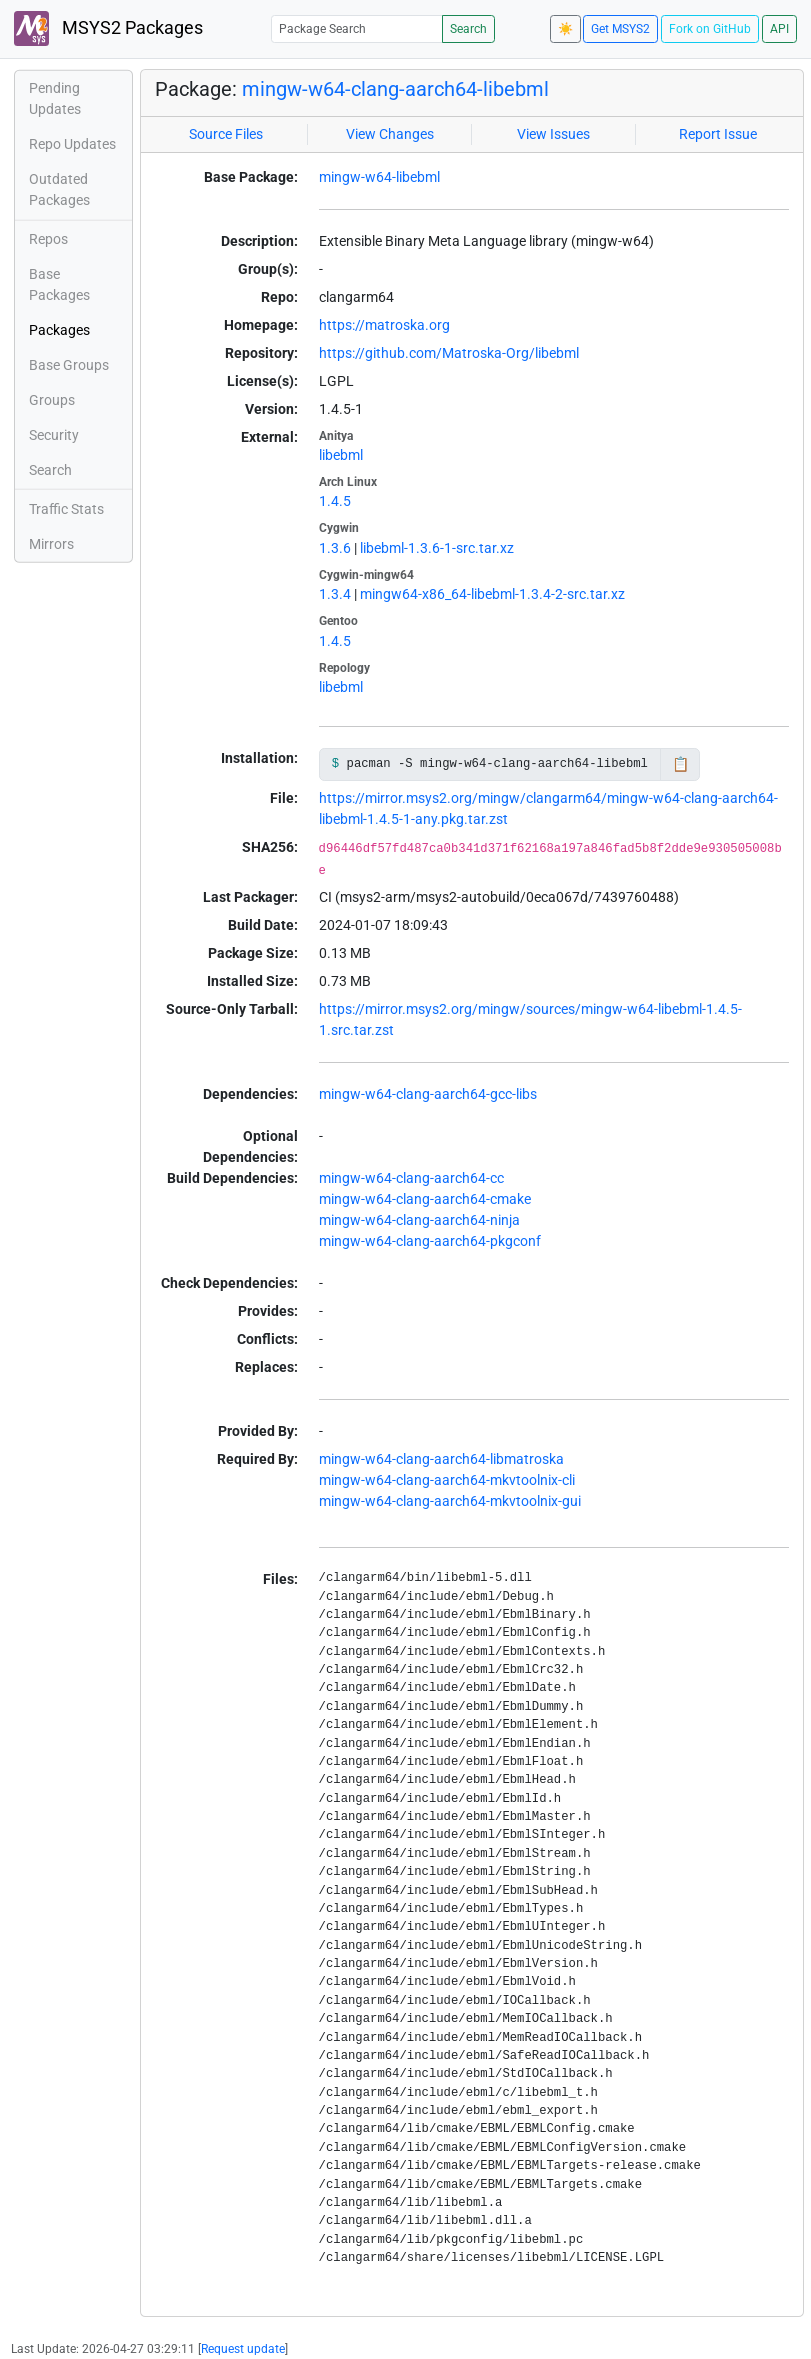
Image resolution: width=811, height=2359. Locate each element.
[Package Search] (357, 28)
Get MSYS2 (620, 29)
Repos (48, 239)
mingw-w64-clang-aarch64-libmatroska (441, 1459)
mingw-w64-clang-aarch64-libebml (395, 89)
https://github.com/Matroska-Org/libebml (449, 353)
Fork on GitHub (710, 29)
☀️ (565, 29)
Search (468, 29)
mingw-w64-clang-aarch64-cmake (425, 1199)
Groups (52, 400)
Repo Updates (72, 144)
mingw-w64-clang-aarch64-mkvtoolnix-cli (447, 1480)
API (779, 29)
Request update (243, 2349)
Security (54, 435)
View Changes (390, 134)
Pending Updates (55, 98)
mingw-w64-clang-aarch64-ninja (419, 1220)
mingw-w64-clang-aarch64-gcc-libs (428, 1094)
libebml (341, 455)
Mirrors (51, 544)
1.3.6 (335, 548)
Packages (59, 330)
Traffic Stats (66, 509)
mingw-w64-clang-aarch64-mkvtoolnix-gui (450, 1501)
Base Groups (69, 365)
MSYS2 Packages (108, 28)
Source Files (226, 134)
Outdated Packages (59, 189)
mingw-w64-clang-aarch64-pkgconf (430, 1241)
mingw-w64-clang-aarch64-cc (411, 1178)
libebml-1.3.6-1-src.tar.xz (437, 548)
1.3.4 (335, 594)
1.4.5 (335, 501)
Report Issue (718, 134)
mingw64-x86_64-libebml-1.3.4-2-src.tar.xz (492, 594)
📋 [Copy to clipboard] (680, 764)
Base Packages (59, 284)
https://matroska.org (384, 325)
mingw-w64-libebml (379, 177)
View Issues (553, 134)
